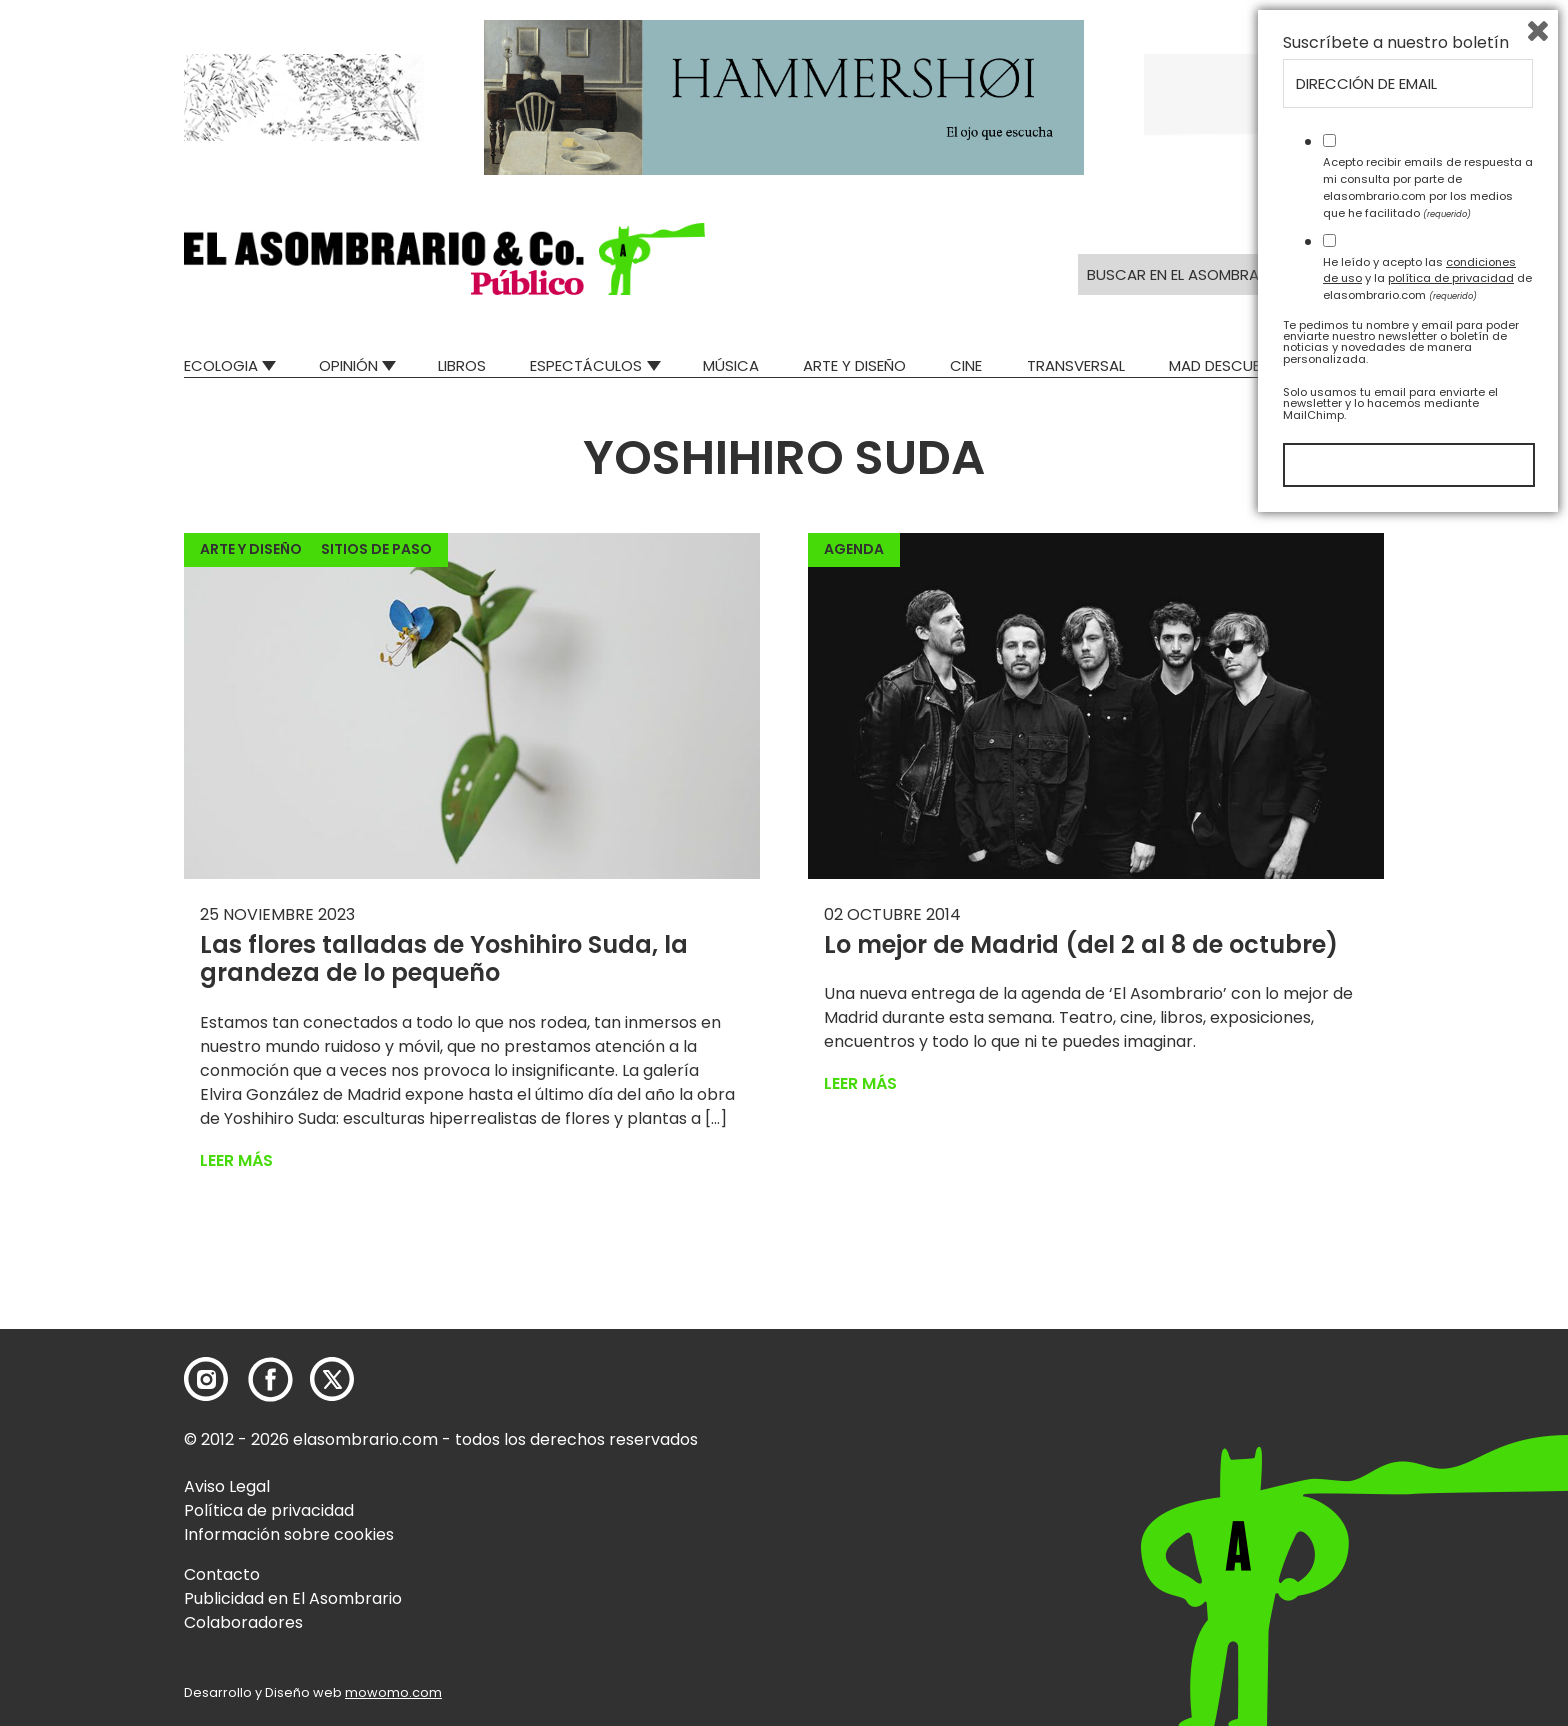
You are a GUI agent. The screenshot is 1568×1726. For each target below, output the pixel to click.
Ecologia (221, 365)
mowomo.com (393, 1692)
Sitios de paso (376, 549)
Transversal (1076, 365)
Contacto (222, 1574)
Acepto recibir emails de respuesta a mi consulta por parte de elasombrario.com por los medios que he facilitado (1428, 1391)
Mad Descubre (1223, 365)
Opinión (348, 365)
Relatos (1353, 365)
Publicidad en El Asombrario (293, 1598)
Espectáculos (586, 365)
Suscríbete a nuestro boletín (1396, 1247)
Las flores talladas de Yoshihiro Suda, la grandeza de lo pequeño (444, 959)
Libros (462, 365)
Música (731, 365)
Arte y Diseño (854, 365)
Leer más (236, 1160)
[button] (444, 259)
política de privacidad (1451, 1482)
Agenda (854, 549)
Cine (966, 365)
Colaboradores (243, 1622)
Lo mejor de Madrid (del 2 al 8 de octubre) (1081, 944)
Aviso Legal (227, 1486)
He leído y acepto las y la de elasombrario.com (1427, 1482)
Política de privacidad (269, 1510)
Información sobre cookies (289, 1534)
